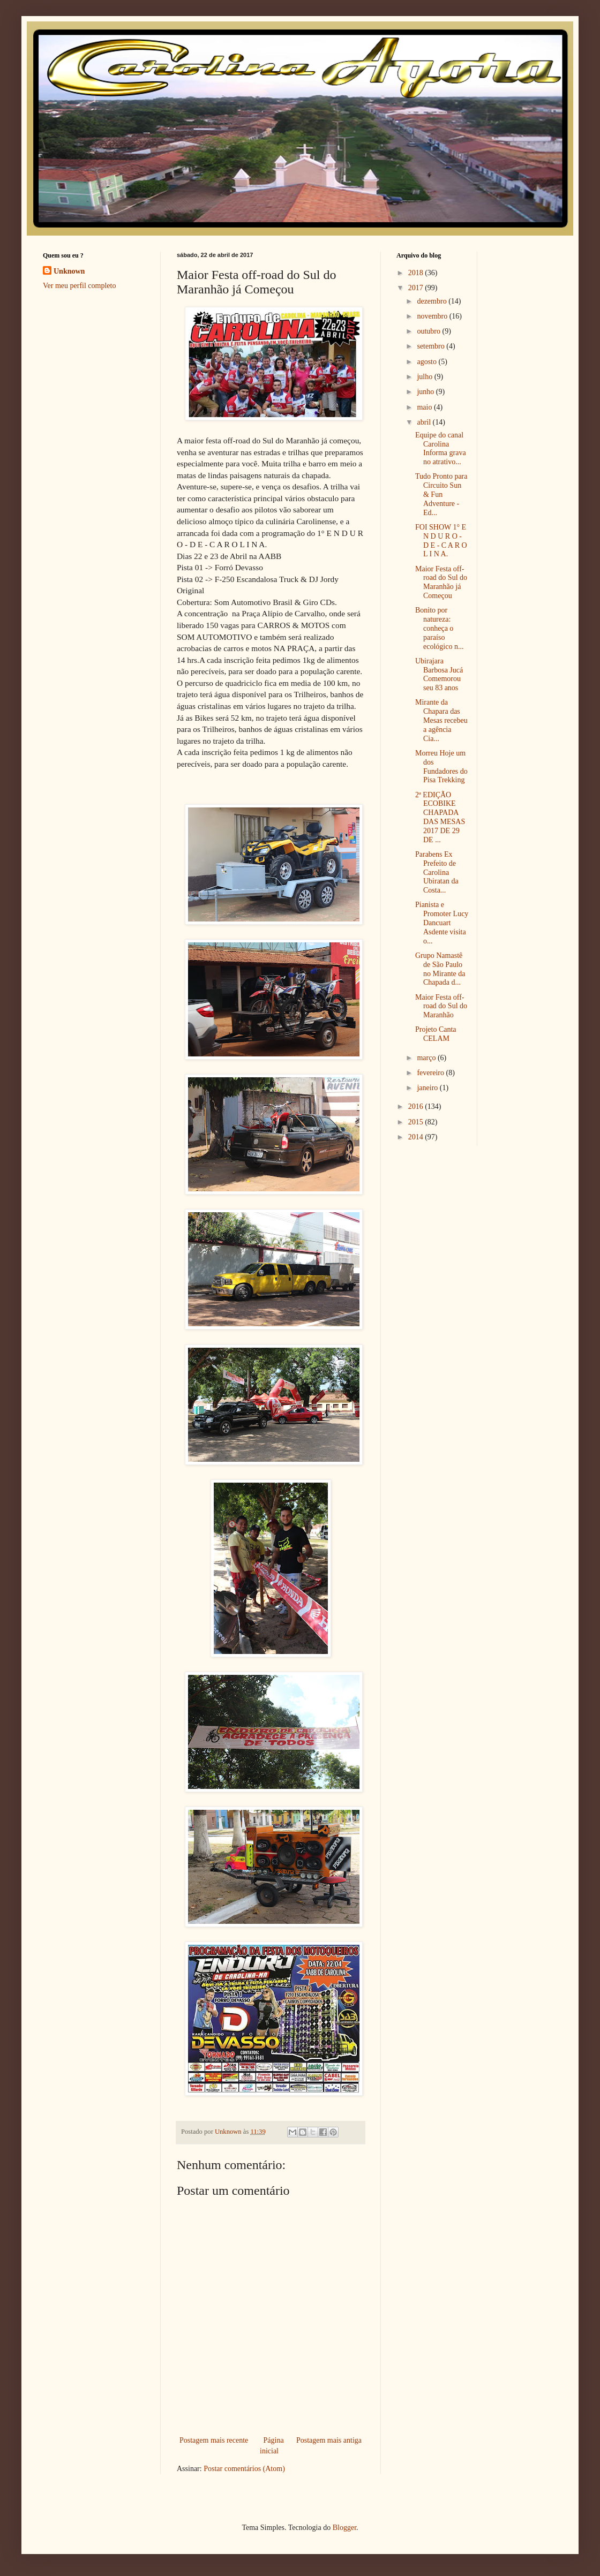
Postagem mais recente (213, 2440)
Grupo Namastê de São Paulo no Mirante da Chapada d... (440, 968)
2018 (416, 273)
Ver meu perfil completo (79, 286)
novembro (433, 316)
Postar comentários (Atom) (244, 2469)
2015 (416, 1122)
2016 (416, 1106)
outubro (429, 331)
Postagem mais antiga (329, 2440)
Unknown (69, 271)
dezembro (432, 301)
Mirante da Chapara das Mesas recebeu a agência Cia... (441, 720)
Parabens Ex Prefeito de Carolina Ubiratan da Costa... (437, 872)
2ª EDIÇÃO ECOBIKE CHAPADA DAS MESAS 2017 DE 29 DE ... (440, 817)
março (427, 1058)
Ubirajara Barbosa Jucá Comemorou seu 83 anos (439, 674)
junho (426, 392)
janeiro (428, 1088)
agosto (427, 362)
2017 (416, 288)
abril (424, 422)
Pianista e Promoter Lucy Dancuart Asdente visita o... (441, 923)
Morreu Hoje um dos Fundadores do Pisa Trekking (441, 766)
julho (425, 377)
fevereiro (431, 1073)
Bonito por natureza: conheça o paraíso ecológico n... (439, 628)
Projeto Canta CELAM (435, 1034)
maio (425, 407)
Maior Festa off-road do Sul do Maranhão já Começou (441, 582)
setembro (431, 346)
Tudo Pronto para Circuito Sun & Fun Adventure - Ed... (441, 494)
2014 (416, 1137)
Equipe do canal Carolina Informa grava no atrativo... (440, 448)
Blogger (344, 2528)
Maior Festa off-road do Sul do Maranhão (441, 1006)
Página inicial (272, 2445)
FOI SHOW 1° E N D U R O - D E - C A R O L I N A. (441, 540)
